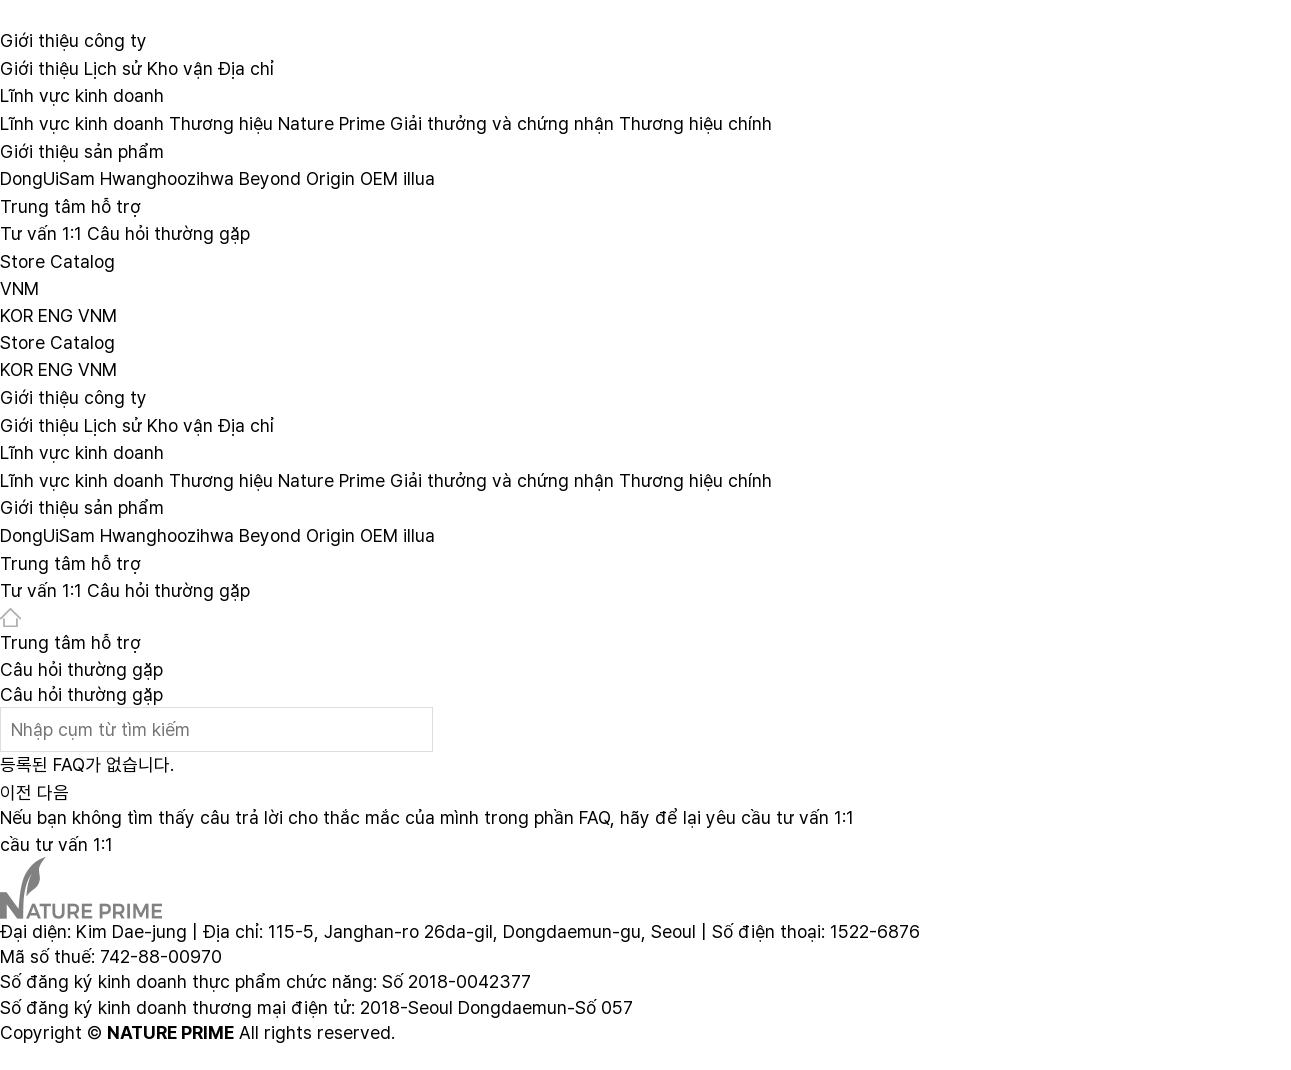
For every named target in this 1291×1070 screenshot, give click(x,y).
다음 (53, 792)
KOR (16, 314)
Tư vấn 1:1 (41, 233)
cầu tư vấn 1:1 (56, 844)
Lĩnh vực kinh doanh (82, 95)
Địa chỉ (246, 67)
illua (419, 178)
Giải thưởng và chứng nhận (502, 123)
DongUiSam (47, 178)
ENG (55, 314)
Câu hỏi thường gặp (168, 233)
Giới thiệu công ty (73, 40)
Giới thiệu (39, 67)
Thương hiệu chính (695, 123)
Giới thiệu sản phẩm (82, 150)
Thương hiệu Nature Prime (277, 123)
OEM (379, 178)
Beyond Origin (297, 178)
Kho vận (180, 67)
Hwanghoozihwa (167, 178)
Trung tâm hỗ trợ (70, 205)
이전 (16, 792)
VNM (19, 288)
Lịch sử (113, 67)
